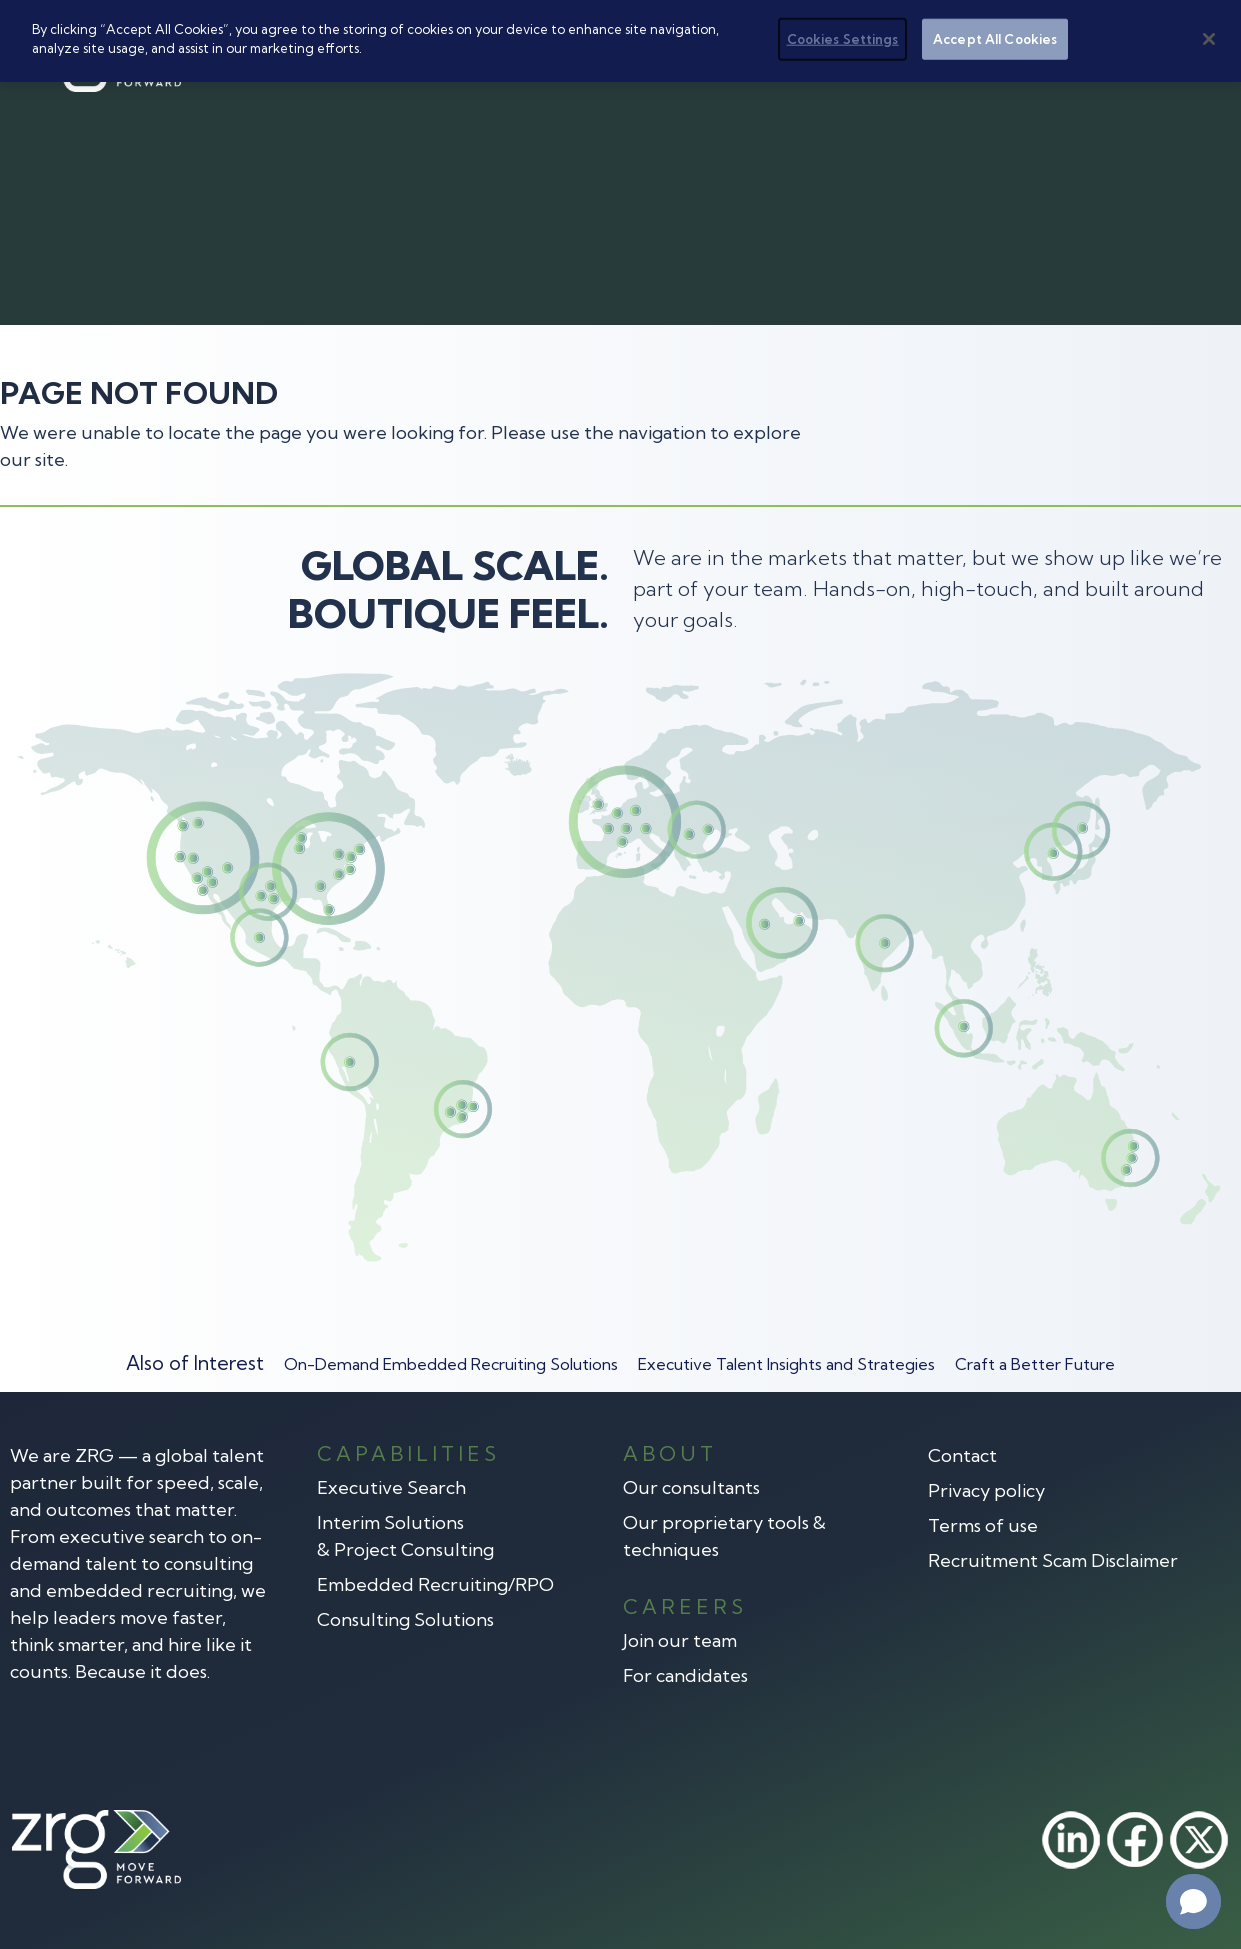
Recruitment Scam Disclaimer (1053, 1560)
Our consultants (691, 1487)
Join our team (680, 1640)
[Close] (1209, 38)
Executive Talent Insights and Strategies (786, 1364)
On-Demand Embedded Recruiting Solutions (451, 1364)
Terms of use (983, 1525)
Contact (962, 1455)
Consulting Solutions (405, 1619)
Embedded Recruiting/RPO (435, 1584)
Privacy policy (986, 1490)
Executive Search (391, 1487)
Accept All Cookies (995, 38)
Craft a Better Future (1035, 1364)
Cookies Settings (843, 38)
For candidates (685, 1675)
